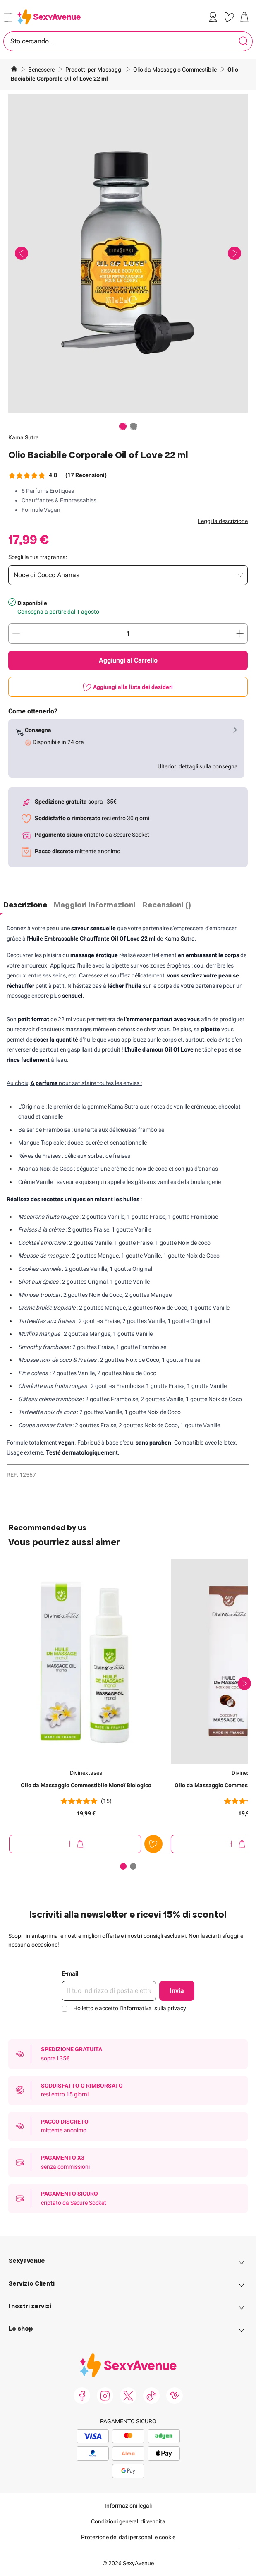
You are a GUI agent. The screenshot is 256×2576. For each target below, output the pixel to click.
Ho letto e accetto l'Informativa (129, 2008)
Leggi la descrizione (223, 521)
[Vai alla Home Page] (14, 69)
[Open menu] (8, 17)
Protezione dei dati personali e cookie (128, 2537)
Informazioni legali (128, 2505)
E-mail (70, 1973)
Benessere (42, 69)
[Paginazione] (123, 426)
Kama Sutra (23, 437)
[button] (128, 253)
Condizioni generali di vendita (128, 2521)
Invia (177, 1991)
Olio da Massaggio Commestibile (175, 69)
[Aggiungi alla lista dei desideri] (128, 687)
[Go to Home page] (49, 16)
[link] (214, 17)
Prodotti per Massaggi (94, 69)
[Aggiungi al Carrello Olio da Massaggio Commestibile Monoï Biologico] (75, 1844)
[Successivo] (244, 1683)
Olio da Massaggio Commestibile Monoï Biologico (86, 1785)
